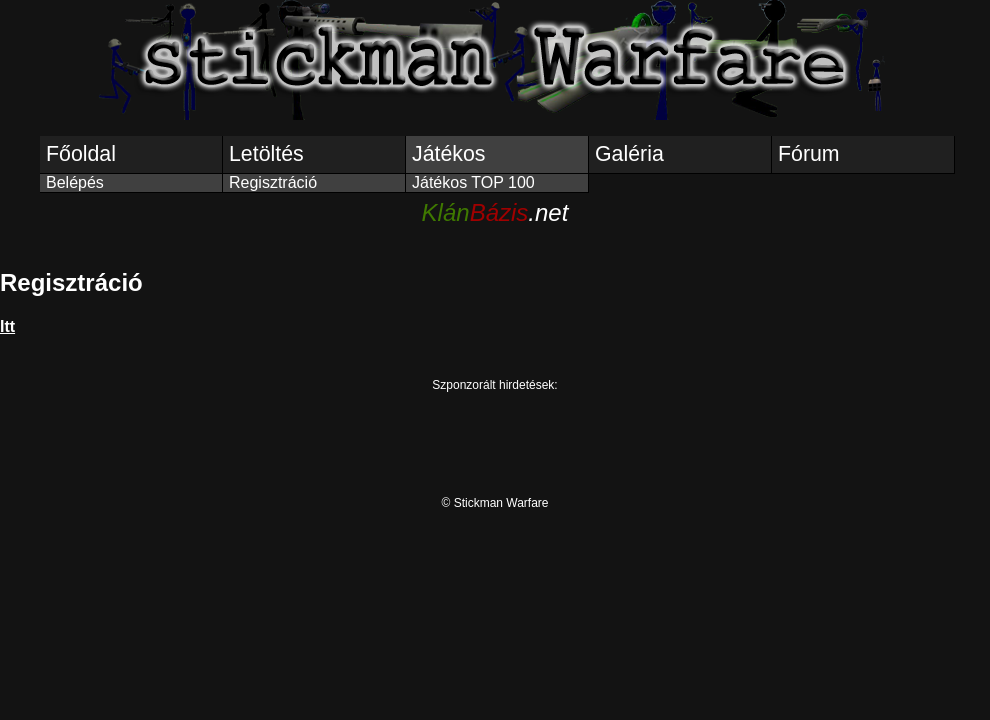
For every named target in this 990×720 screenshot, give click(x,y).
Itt (7, 326)
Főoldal (81, 154)
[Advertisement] (495, 437)
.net (495, 212)
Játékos (449, 154)
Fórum (809, 154)
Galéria (629, 154)
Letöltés (266, 154)
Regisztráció (273, 182)
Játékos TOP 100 (473, 182)
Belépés (75, 182)
